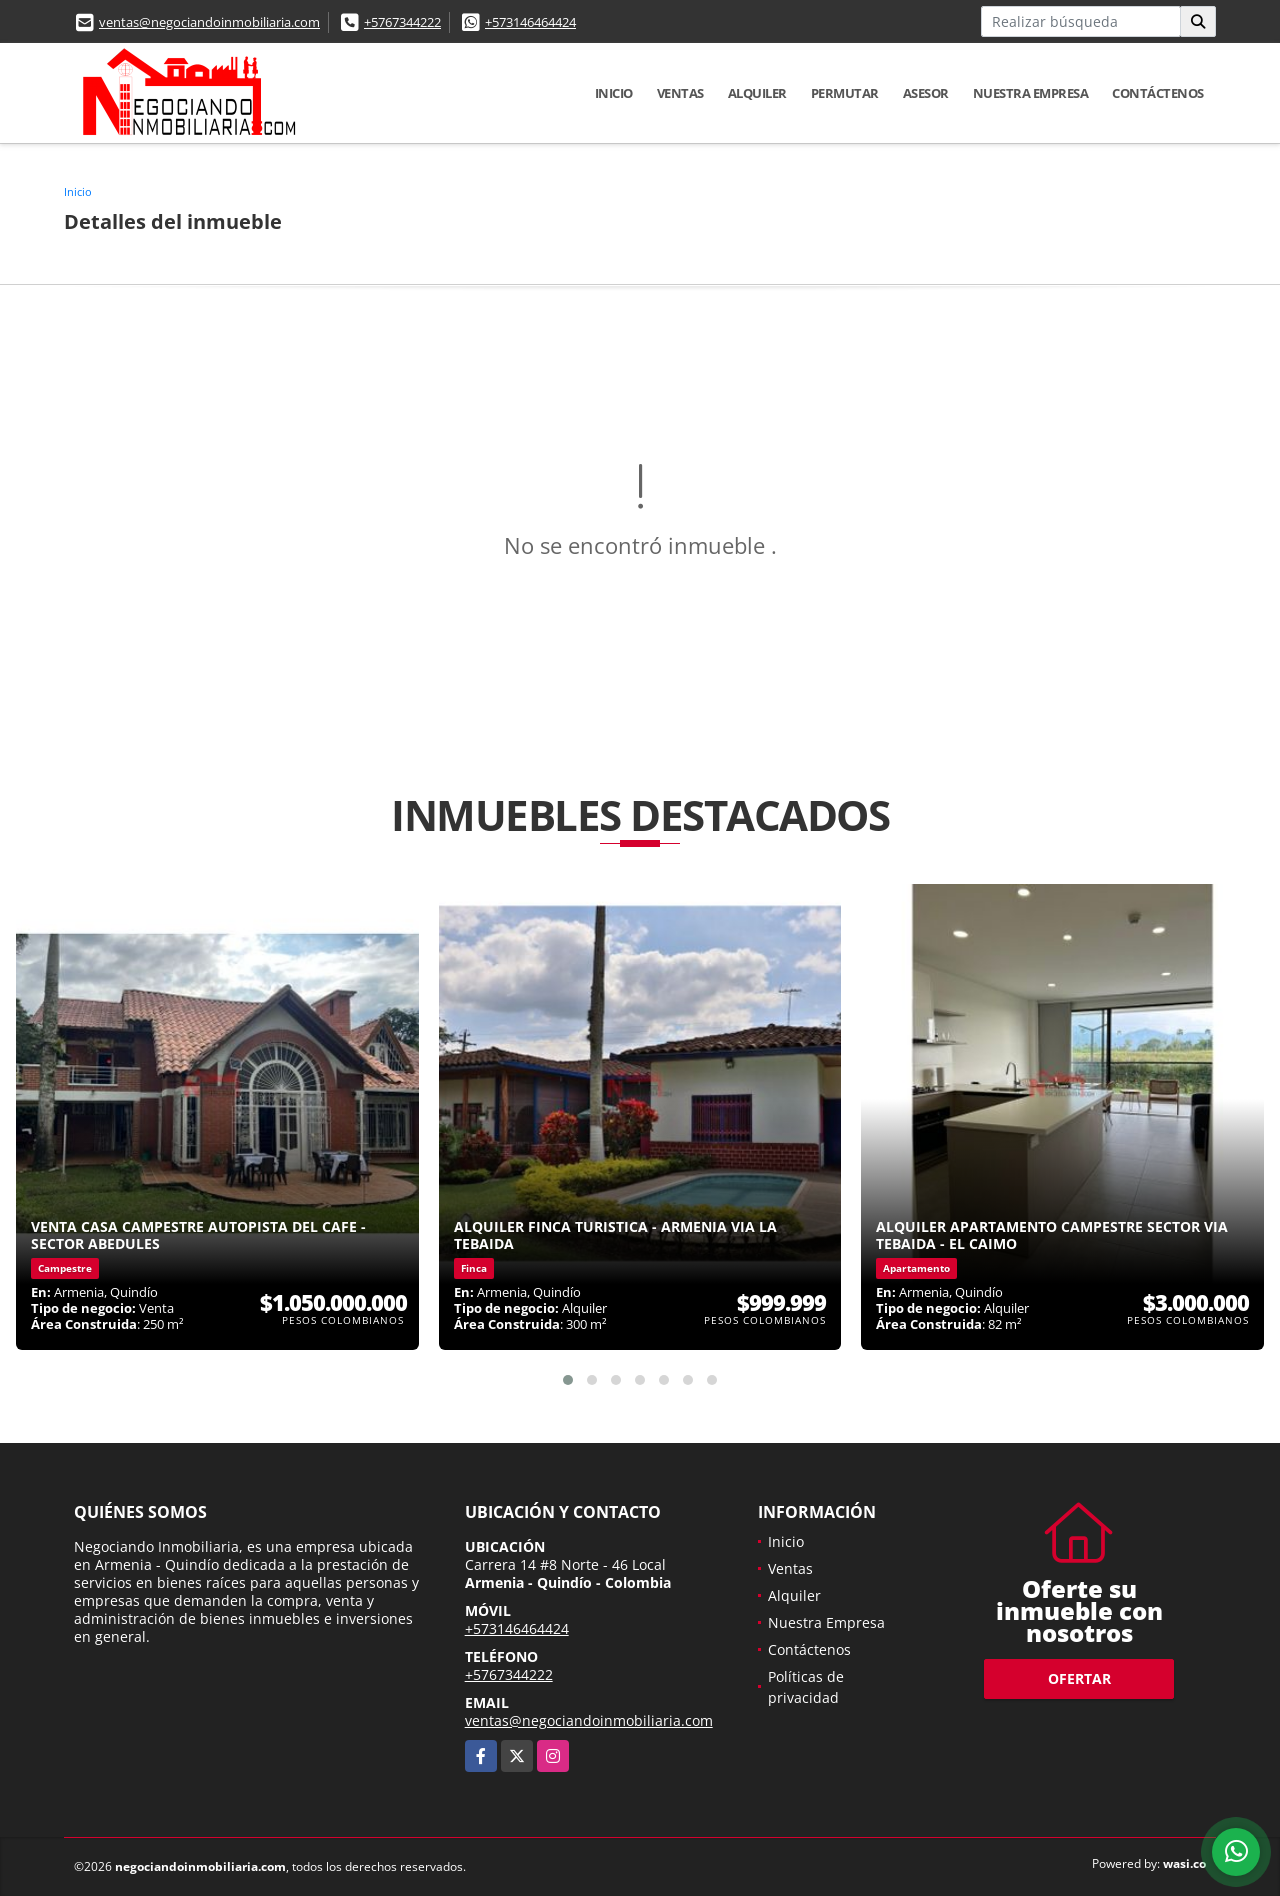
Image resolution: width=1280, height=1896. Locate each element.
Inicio (614, 93)
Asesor (926, 93)
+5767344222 (402, 22)
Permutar (845, 93)
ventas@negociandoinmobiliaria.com (209, 22)
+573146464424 (530, 22)
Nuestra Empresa (1031, 93)
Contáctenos (1158, 93)
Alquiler (757, 93)
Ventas (680, 93)
